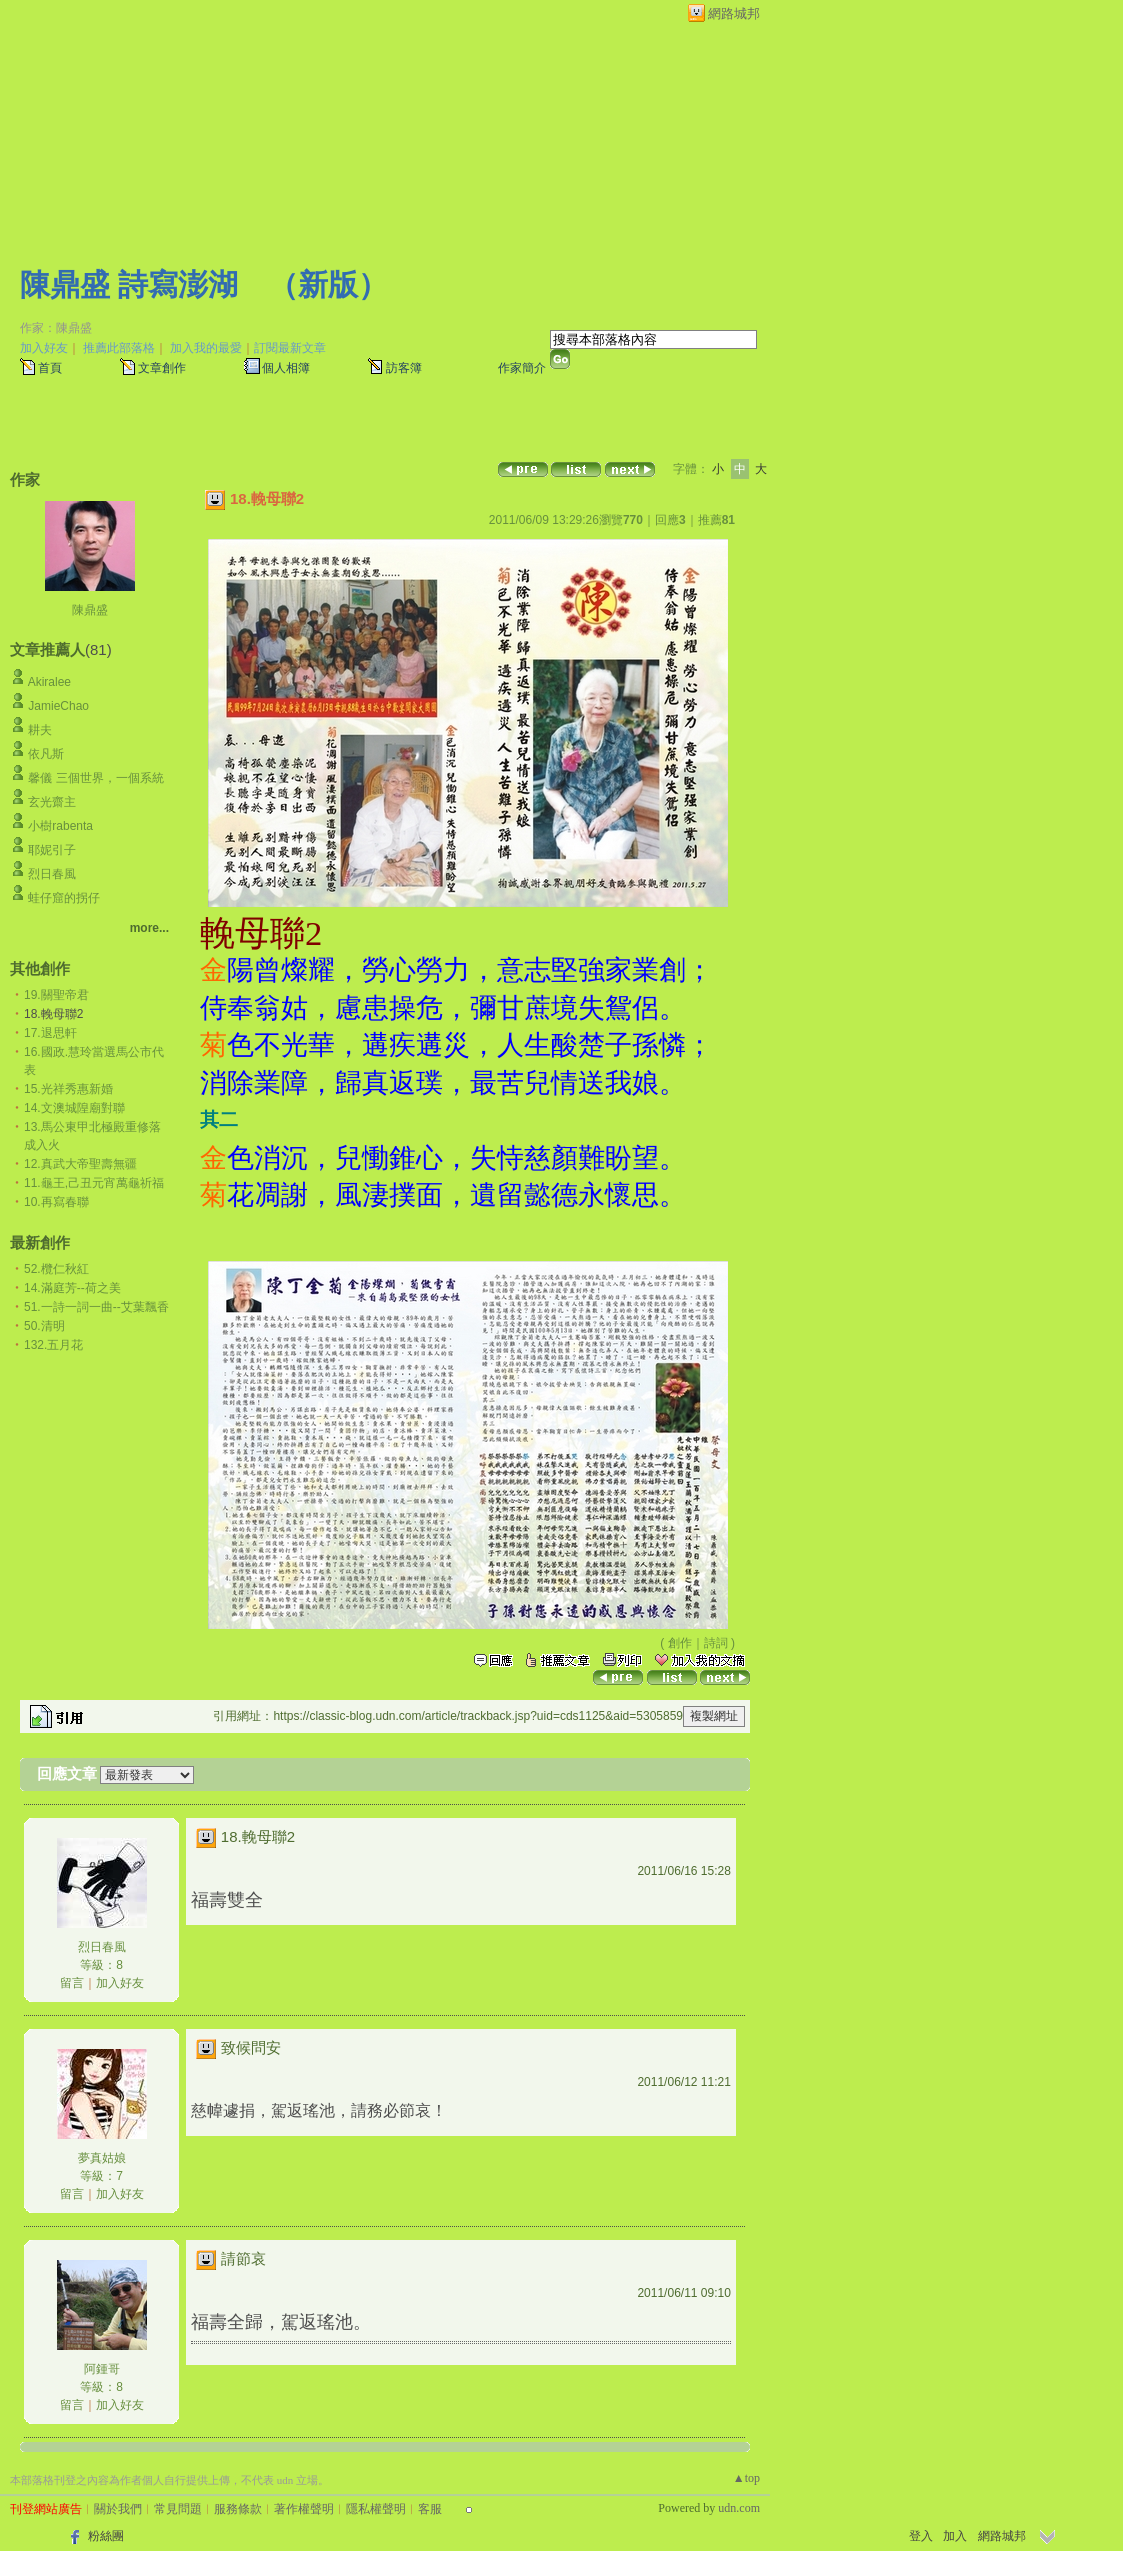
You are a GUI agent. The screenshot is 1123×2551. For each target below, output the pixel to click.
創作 (680, 1643)
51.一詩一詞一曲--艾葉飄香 (96, 1307)
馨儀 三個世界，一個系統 (95, 778)
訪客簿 (404, 368)
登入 (921, 2536)
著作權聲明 (304, 2509)
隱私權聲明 (376, 2509)
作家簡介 (522, 368)
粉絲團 (106, 2536)
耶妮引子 (52, 850)
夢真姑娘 (102, 2158)
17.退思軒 (50, 1033)
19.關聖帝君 (56, 995)
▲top (746, 2478)
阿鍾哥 (102, 2369)
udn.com (739, 2508)
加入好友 (44, 348)
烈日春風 (52, 874)
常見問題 (178, 2509)
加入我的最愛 (206, 348)
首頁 (50, 368)
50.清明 (44, 1326)
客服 (430, 2509)
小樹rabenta (60, 826)
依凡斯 (46, 754)
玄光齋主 (52, 802)
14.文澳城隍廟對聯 (74, 1108)
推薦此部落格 (119, 348)
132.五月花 (53, 1345)
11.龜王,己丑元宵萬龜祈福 (94, 1183)
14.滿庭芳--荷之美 (72, 1288)
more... (149, 928)
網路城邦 (734, 13)
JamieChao (58, 706)
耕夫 (40, 730)
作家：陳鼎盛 (56, 328)
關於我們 (118, 2509)
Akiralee (49, 682)
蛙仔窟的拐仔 (64, 898)
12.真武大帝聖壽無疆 (80, 1164)
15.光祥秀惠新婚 (68, 1089)
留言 (72, 1983)
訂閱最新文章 (290, 348)
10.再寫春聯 (56, 1202)
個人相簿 (286, 368)
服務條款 (238, 2509)
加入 (955, 2536)
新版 (328, 284)
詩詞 (716, 1643)
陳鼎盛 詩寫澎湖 (129, 284)
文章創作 (162, 368)
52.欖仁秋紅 (56, 1269)
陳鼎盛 (90, 610)
